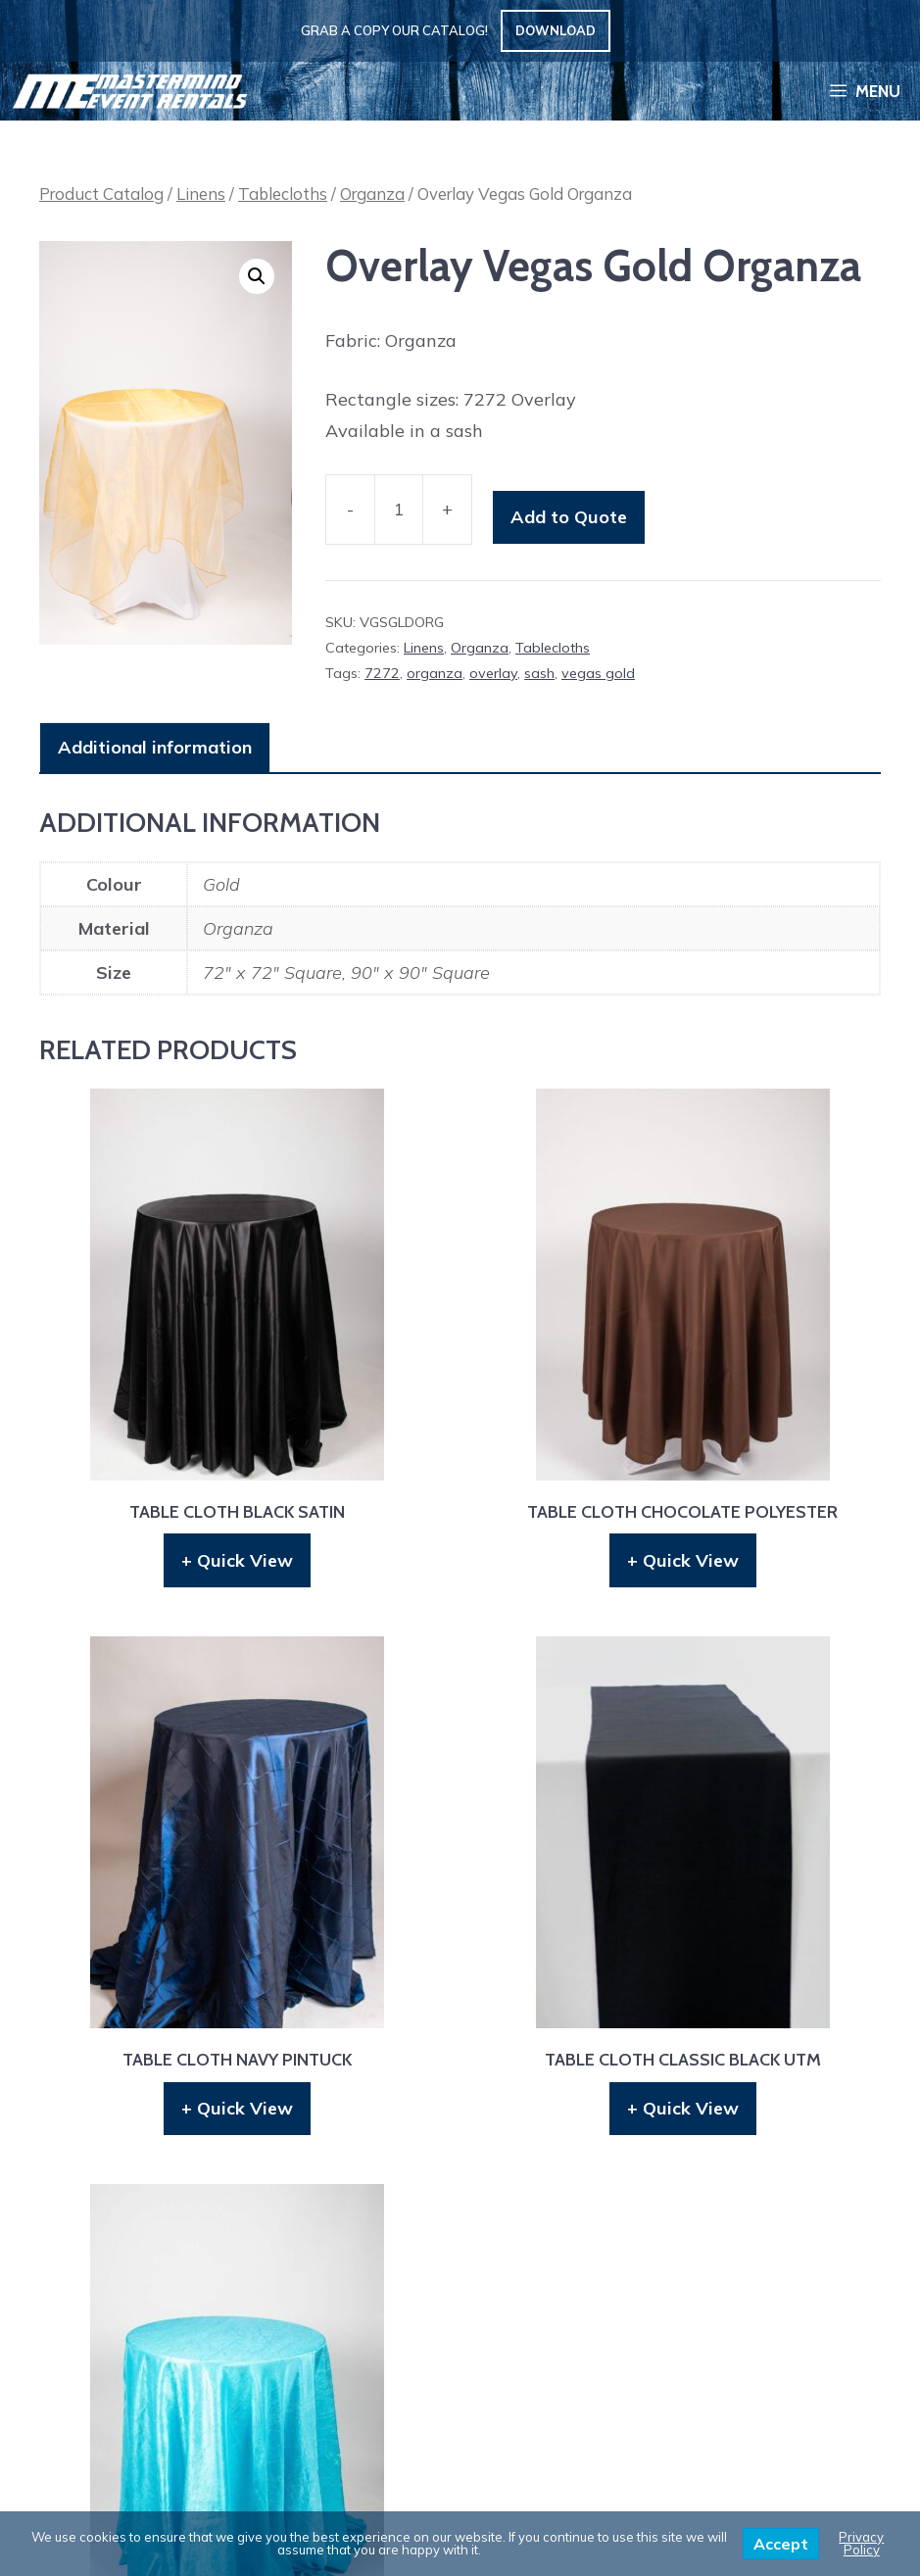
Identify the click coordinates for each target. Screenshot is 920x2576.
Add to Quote (568, 517)
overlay (493, 673)
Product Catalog (101, 193)
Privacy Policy (861, 2543)
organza (434, 673)
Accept (780, 2543)
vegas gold (598, 673)
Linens (200, 193)
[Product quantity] (398, 510)
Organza (372, 193)
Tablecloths (282, 193)
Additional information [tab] (155, 747)
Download (555, 30)
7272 (382, 673)
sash (539, 673)
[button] (256, 276)
